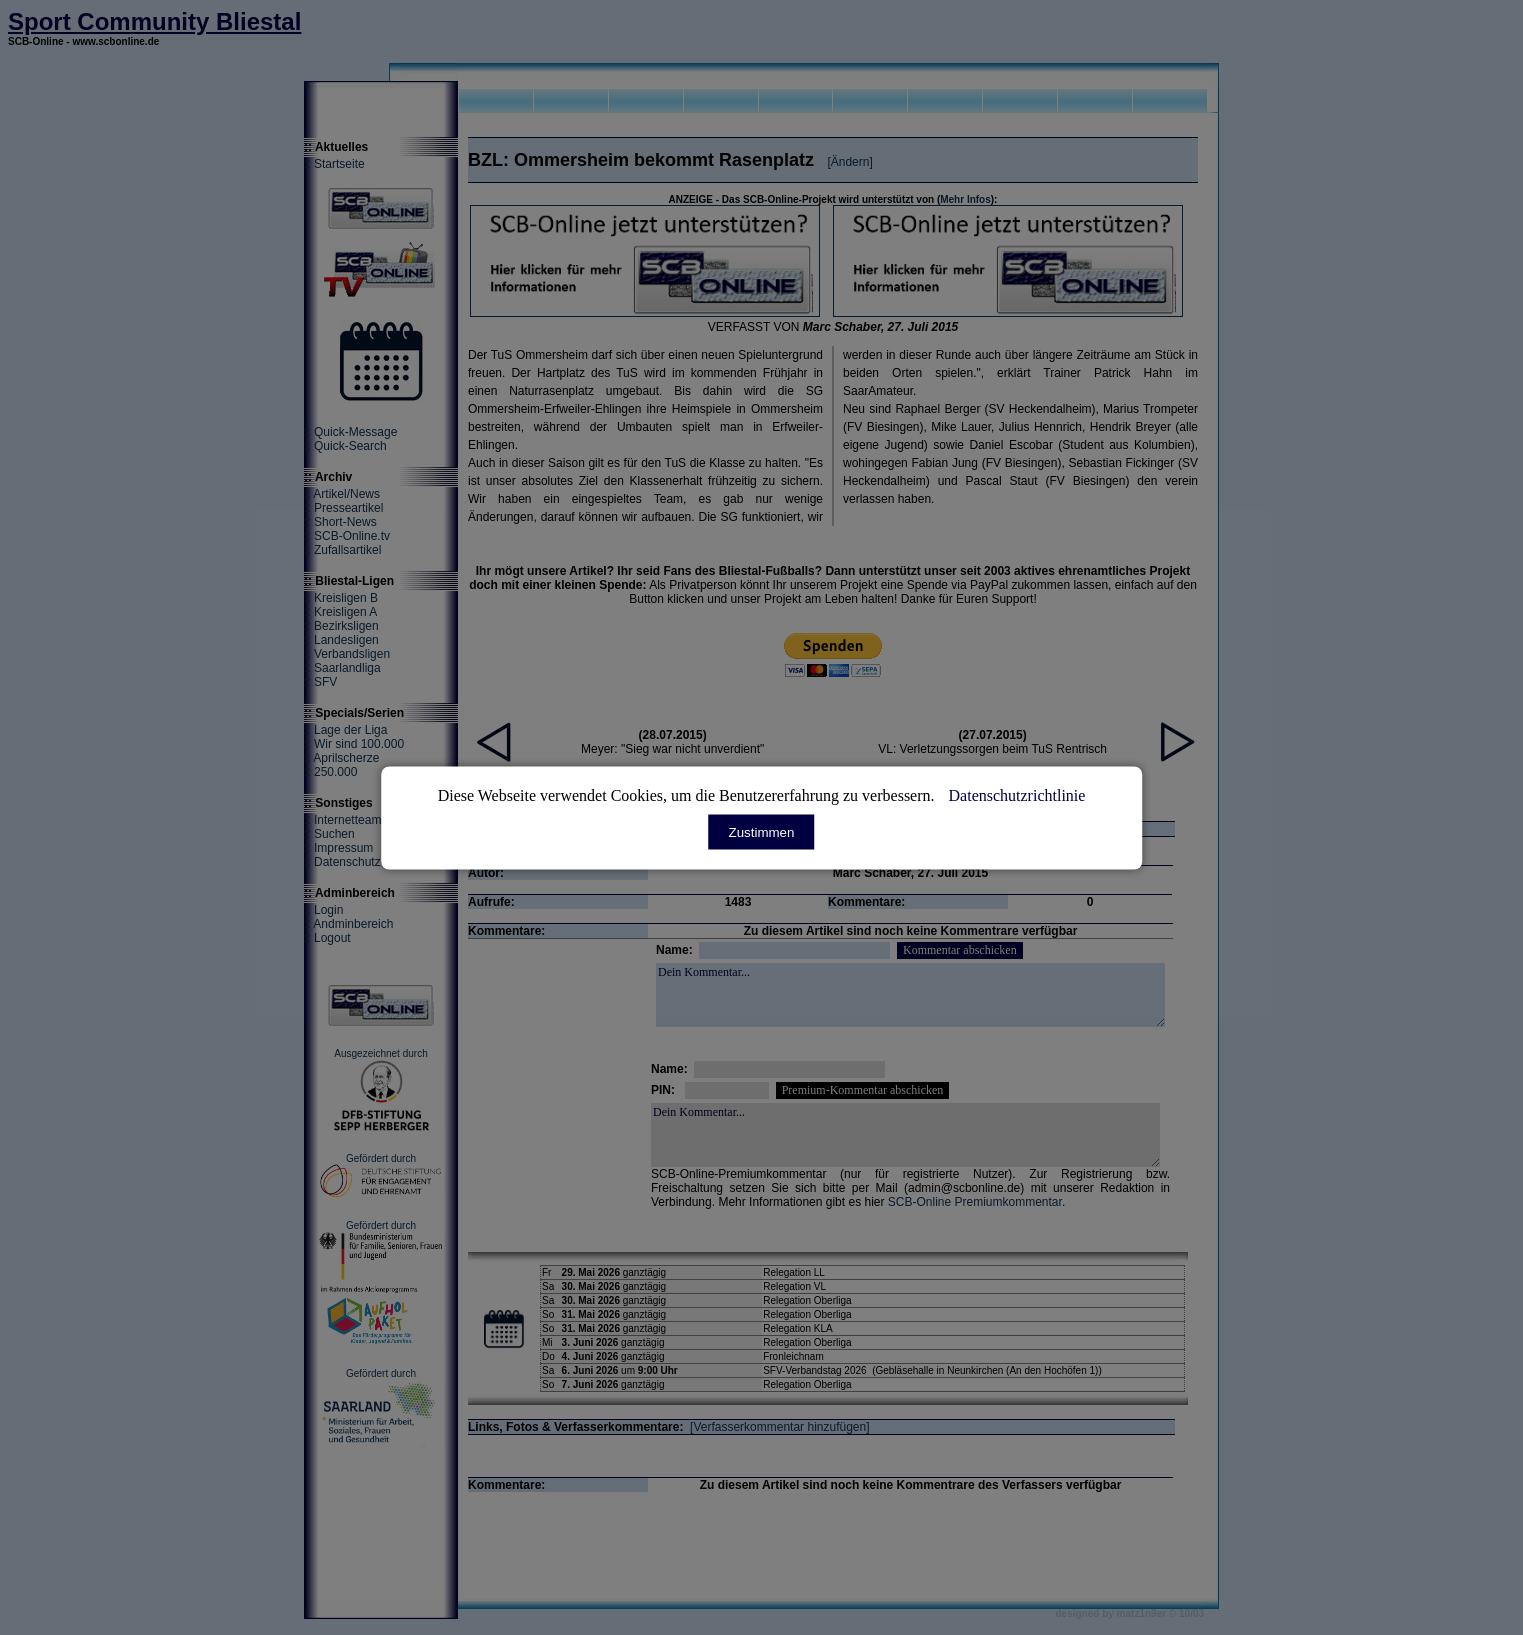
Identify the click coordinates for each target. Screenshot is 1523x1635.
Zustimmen (762, 831)
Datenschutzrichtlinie (1017, 794)
